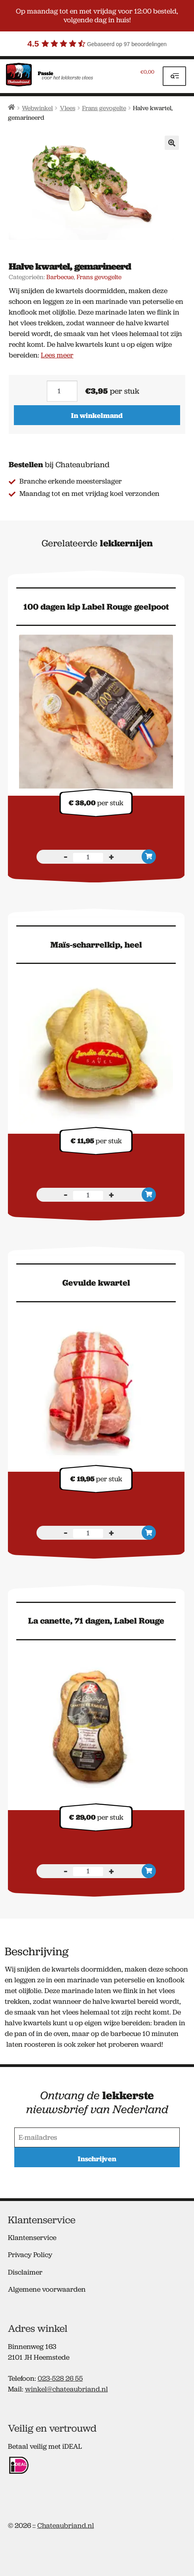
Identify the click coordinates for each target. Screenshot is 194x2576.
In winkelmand (97, 415)
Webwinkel (37, 108)
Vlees (67, 108)
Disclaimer (25, 2272)
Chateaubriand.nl (65, 2525)
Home (11, 107)
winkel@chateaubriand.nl (66, 2389)
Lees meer (57, 355)
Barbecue (60, 277)
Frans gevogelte (104, 108)
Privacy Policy (30, 2254)
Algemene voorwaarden (47, 2289)
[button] (172, 143)
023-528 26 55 (60, 2378)
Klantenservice (32, 2237)
